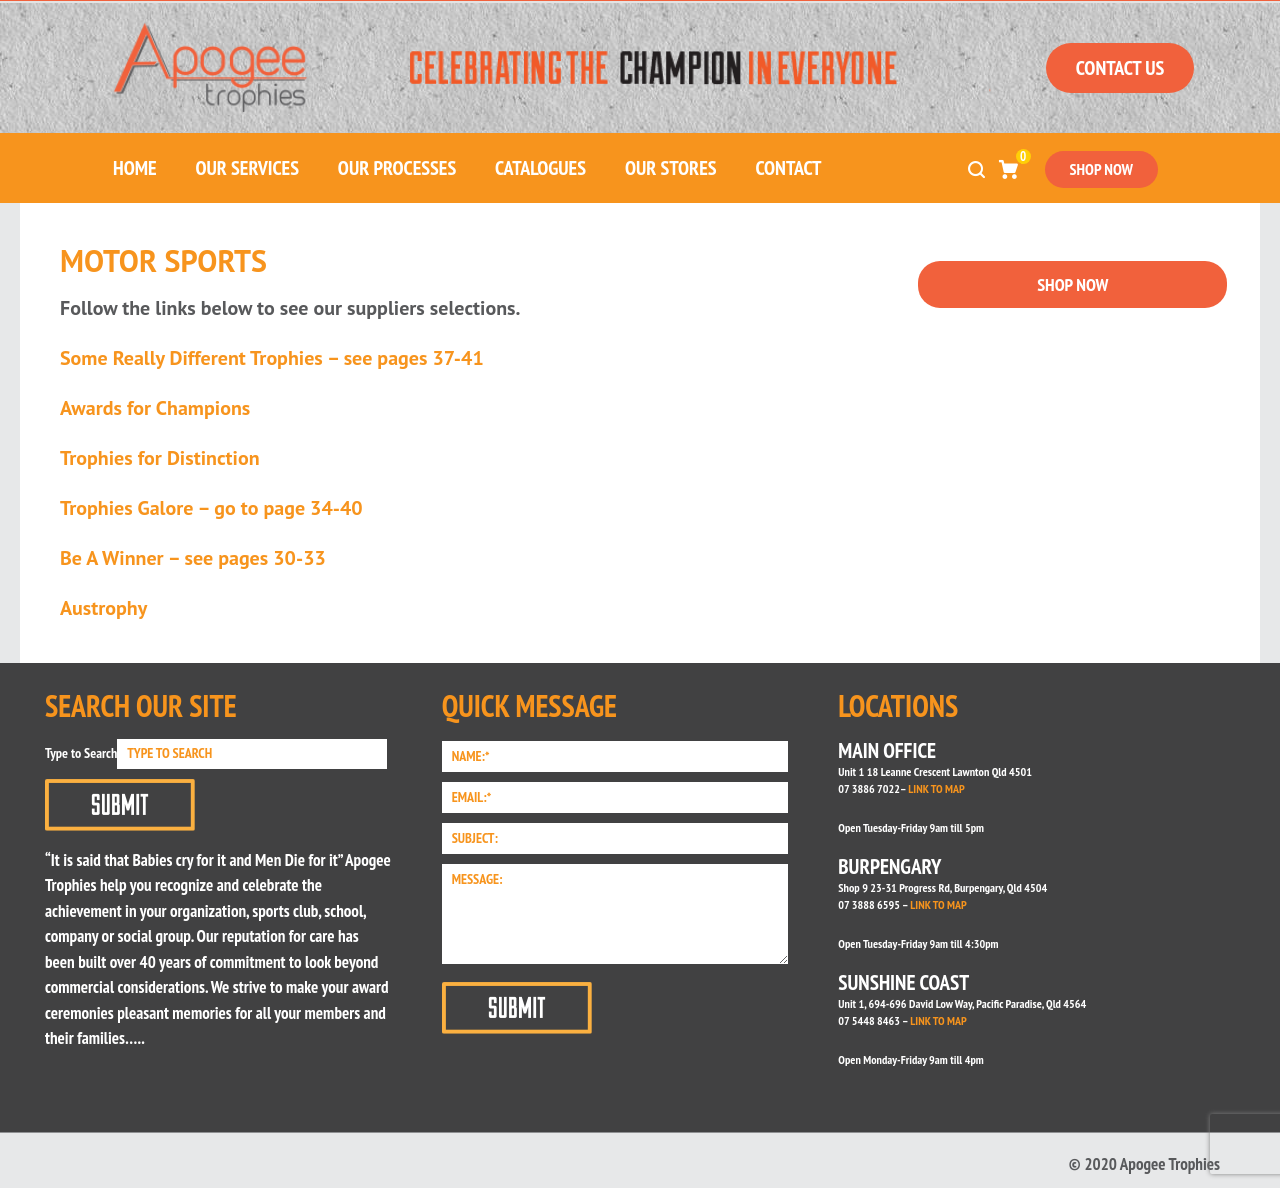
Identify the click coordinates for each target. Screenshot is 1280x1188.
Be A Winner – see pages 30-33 (193, 558)
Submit (120, 805)
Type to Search (81, 753)
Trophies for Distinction (160, 458)
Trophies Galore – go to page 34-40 (211, 508)
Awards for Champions (155, 408)
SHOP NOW (1101, 169)
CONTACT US (1120, 68)
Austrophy (103, 608)
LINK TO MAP (936, 788)
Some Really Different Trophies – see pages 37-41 (272, 358)
